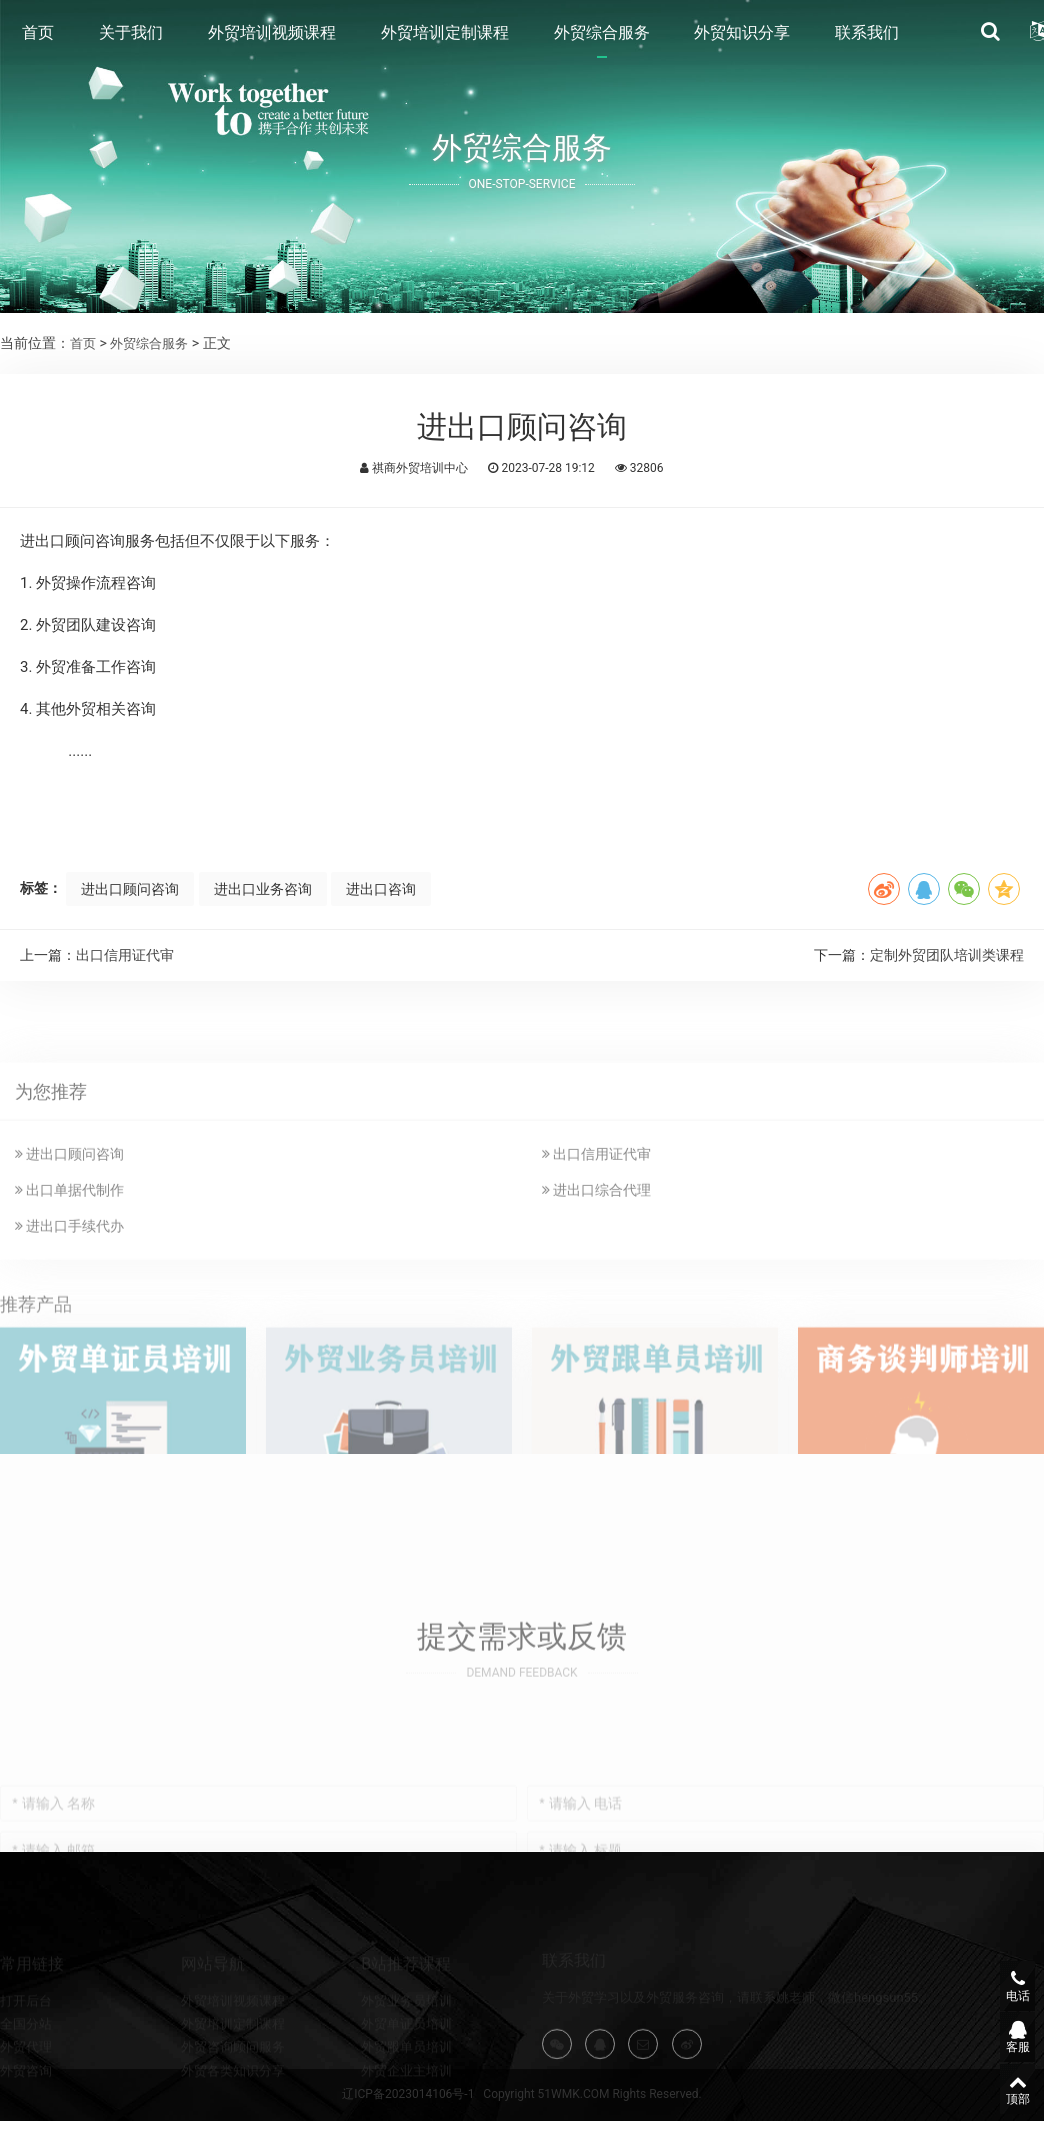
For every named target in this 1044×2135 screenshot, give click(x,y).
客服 (999, 2034)
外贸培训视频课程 (272, 35)
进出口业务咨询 (274, 889)
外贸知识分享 (742, 35)
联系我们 (867, 35)
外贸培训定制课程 (445, 35)
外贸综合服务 (602, 35)
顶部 (999, 2087)
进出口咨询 (398, 889)
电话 (999, 1981)
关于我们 (131, 35)
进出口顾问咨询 (136, 889)
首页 (38, 35)
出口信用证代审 (125, 955)
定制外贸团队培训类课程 (947, 955)
